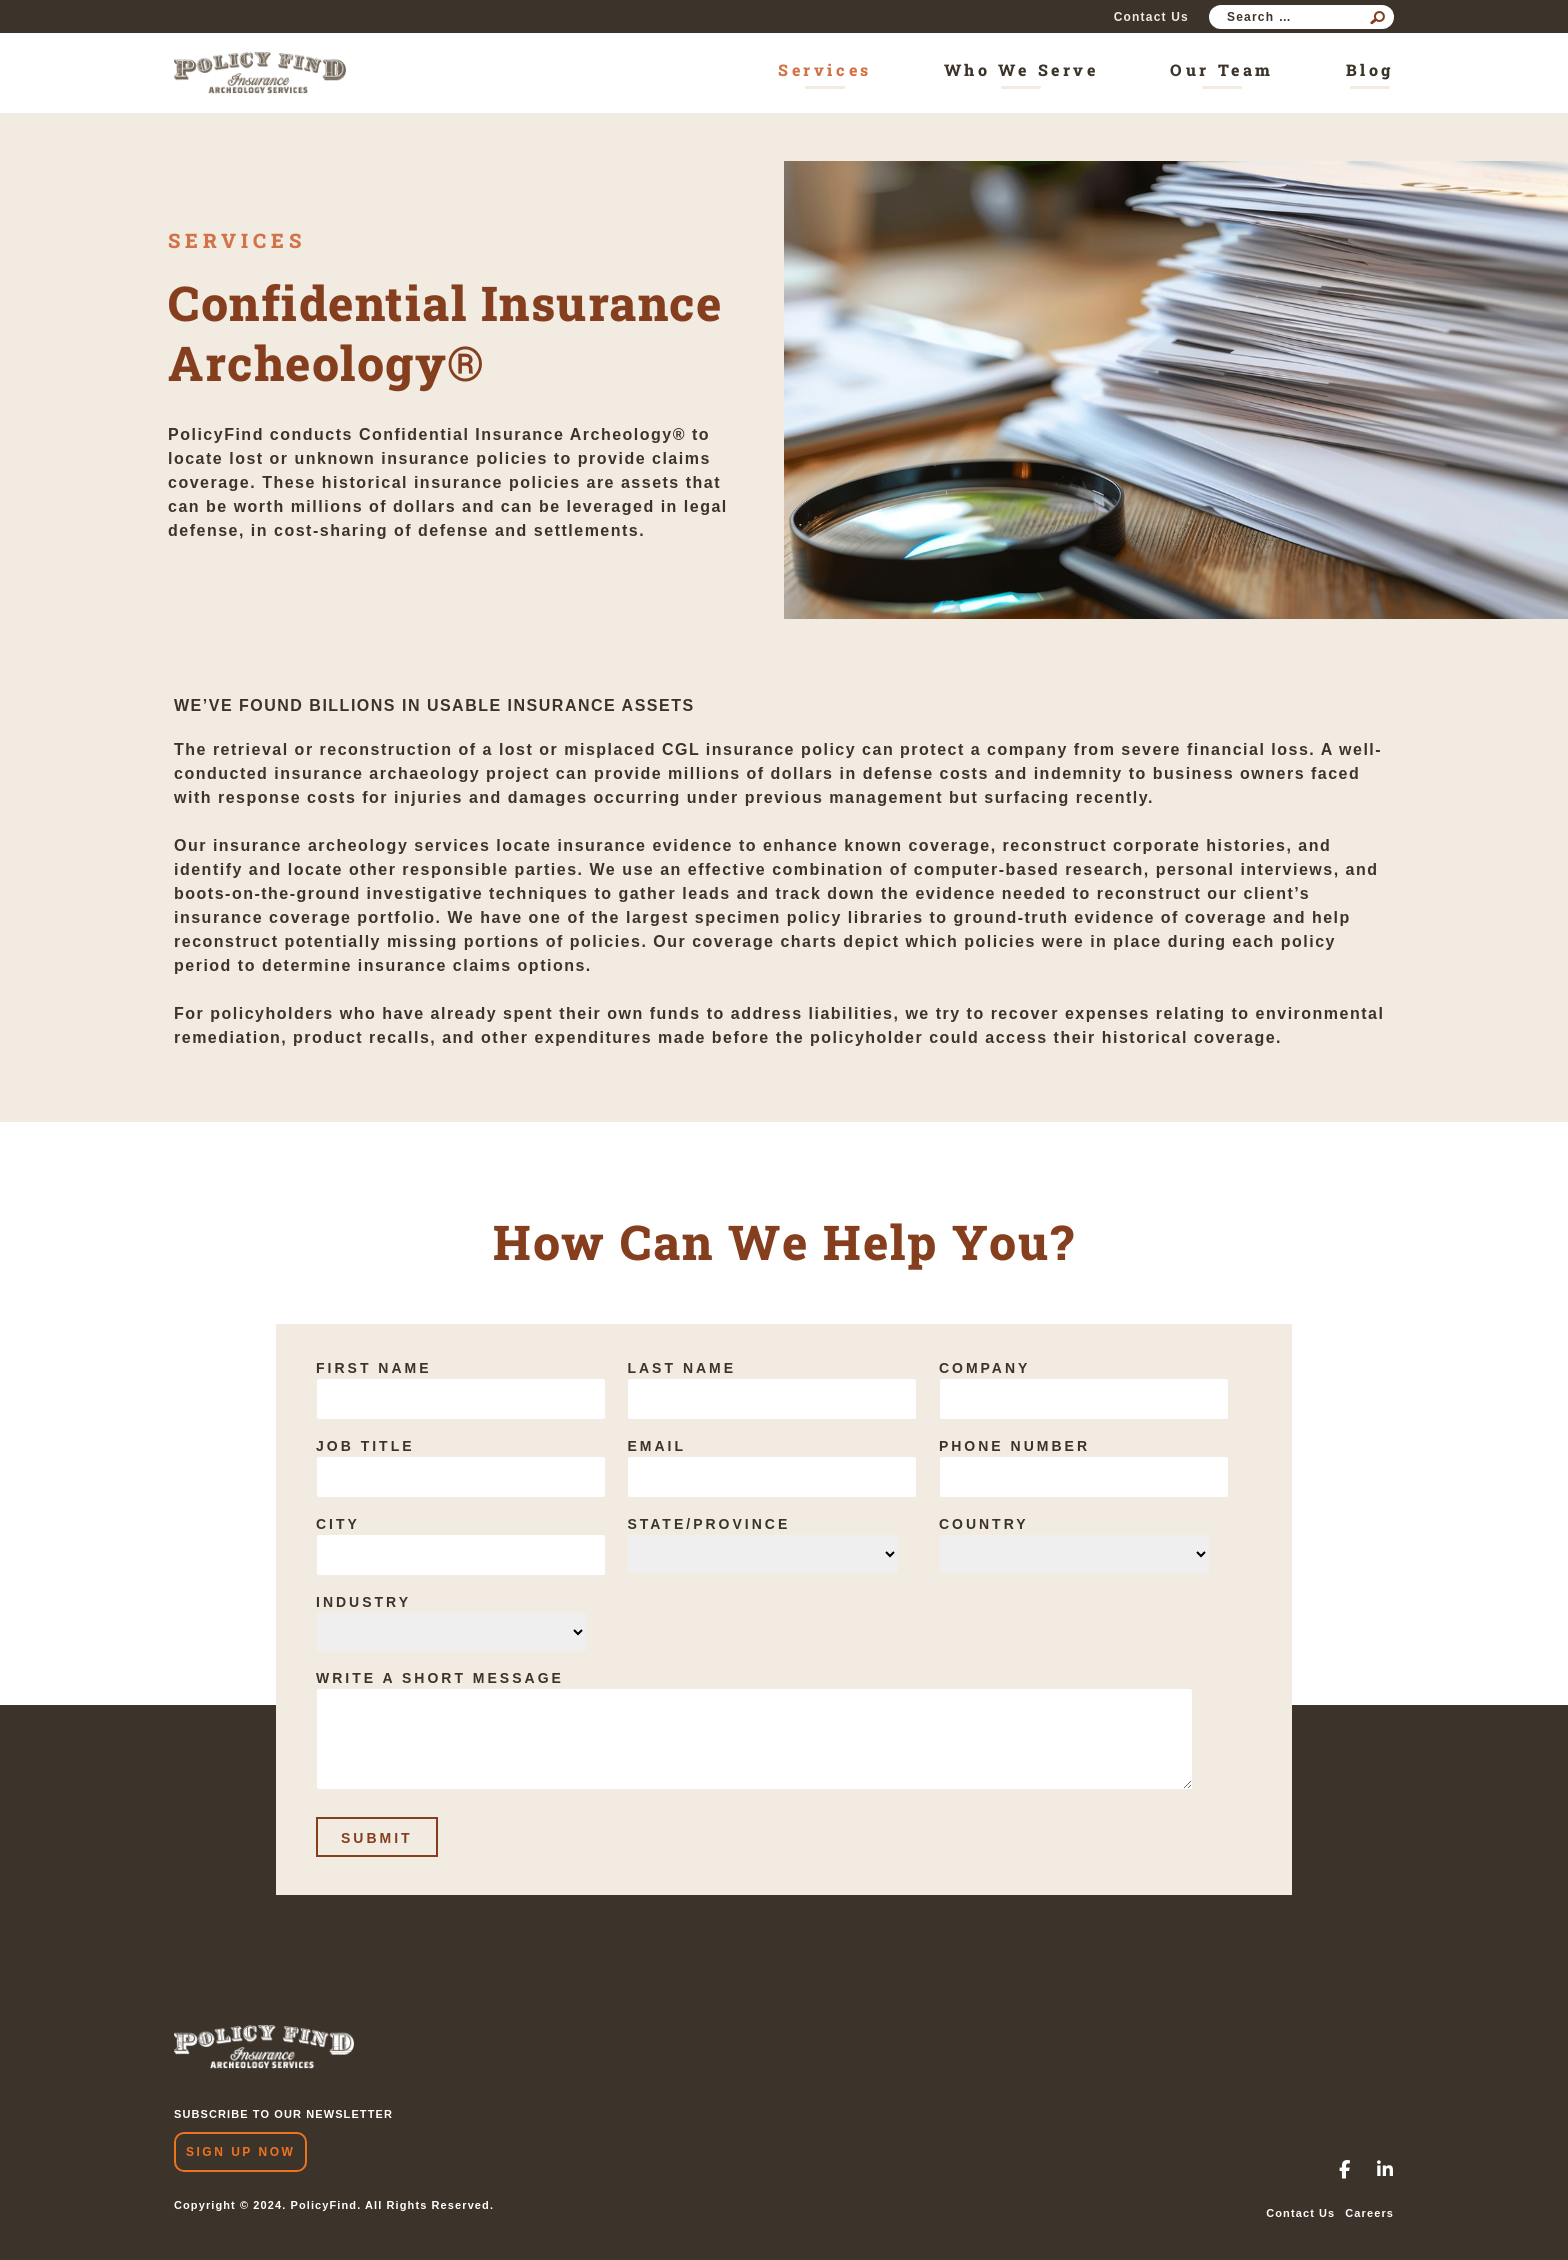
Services (824, 69)
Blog (1370, 69)
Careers (1369, 2213)
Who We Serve (1021, 69)
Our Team (1221, 69)
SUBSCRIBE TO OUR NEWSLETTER (283, 2114)
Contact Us (1151, 17)
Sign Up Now (240, 2152)
